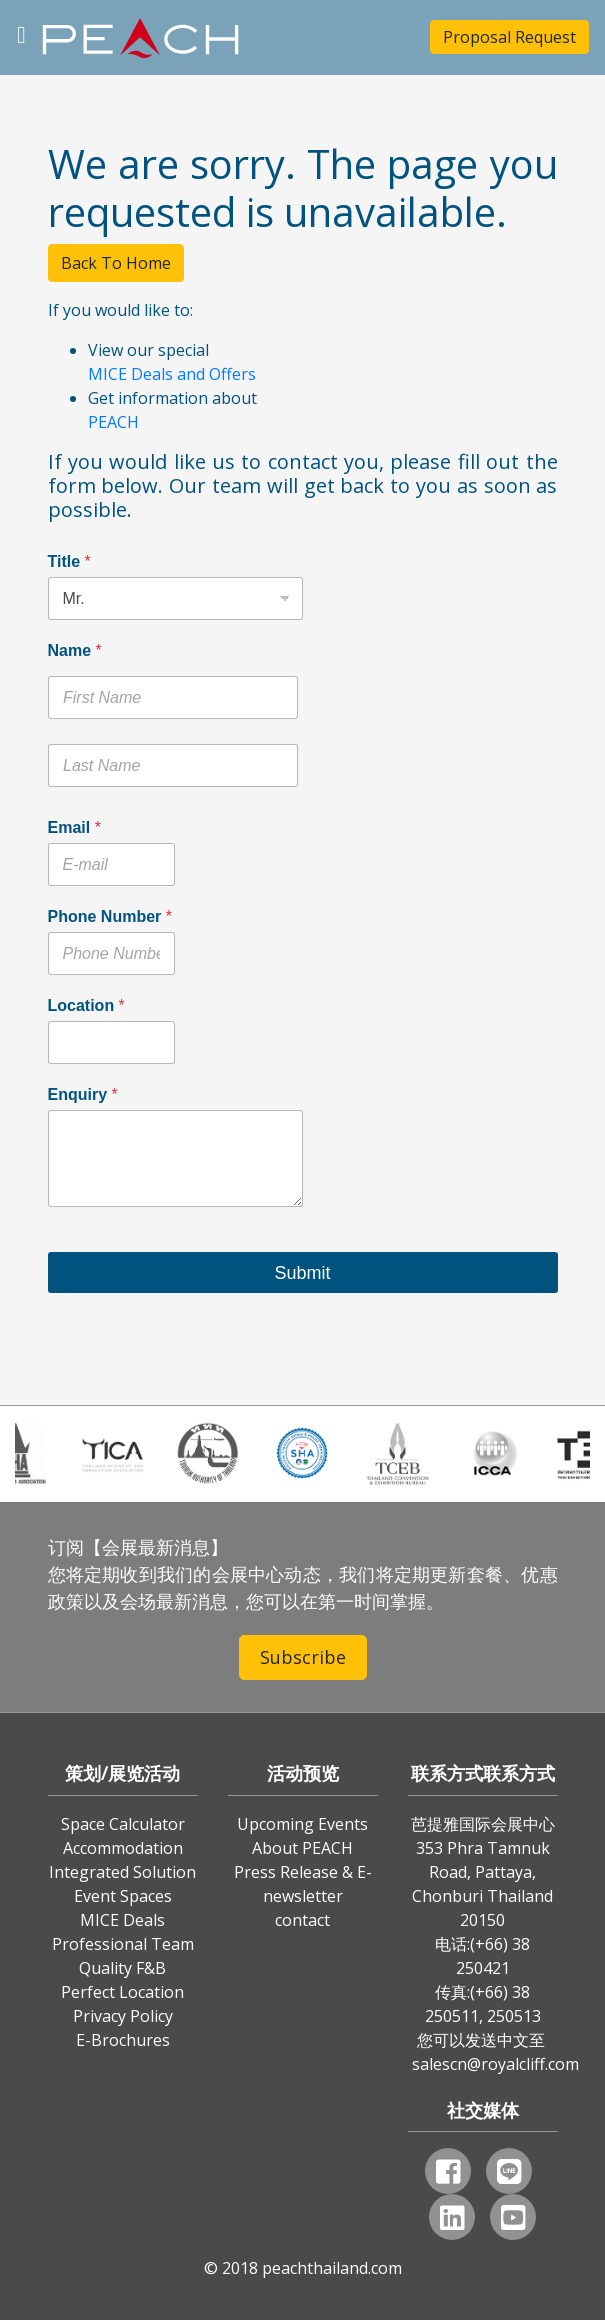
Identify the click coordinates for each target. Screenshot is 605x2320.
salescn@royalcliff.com (495, 2064)
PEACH (113, 422)
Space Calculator (123, 1824)
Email (74, 827)
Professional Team (123, 1944)
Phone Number (110, 916)
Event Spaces (123, 1896)
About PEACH (302, 1848)
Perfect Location (122, 1992)
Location (86, 1005)
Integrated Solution (122, 1872)
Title (69, 561)
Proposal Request (509, 37)
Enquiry (83, 1094)
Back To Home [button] (116, 263)
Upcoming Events (302, 1824)
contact (302, 1920)
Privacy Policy (123, 2016)
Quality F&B (122, 1968)
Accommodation (123, 1848)
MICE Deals (122, 1920)
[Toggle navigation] (21, 32)
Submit (302, 1273)
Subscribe (303, 1657)
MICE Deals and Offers (172, 374)
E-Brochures (123, 2040)
